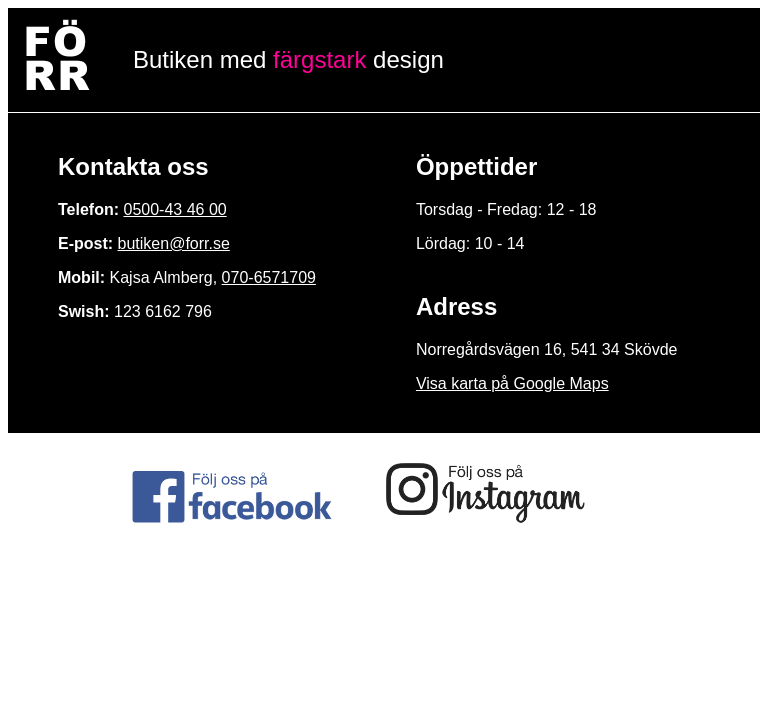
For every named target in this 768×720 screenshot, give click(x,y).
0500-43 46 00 (174, 209)
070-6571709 (269, 277)
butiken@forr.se (174, 243)
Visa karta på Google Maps (512, 383)
